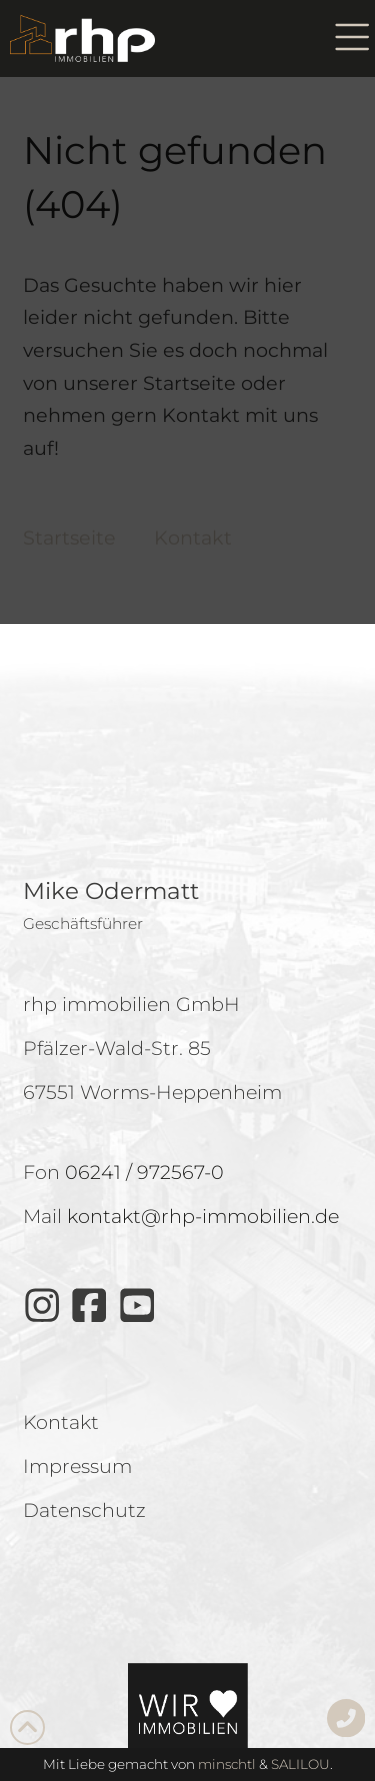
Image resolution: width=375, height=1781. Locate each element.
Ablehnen (187, 909)
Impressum (236, 1015)
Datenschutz (152, 1015)
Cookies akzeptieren (187, 854)
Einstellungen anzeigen (188, 964)
